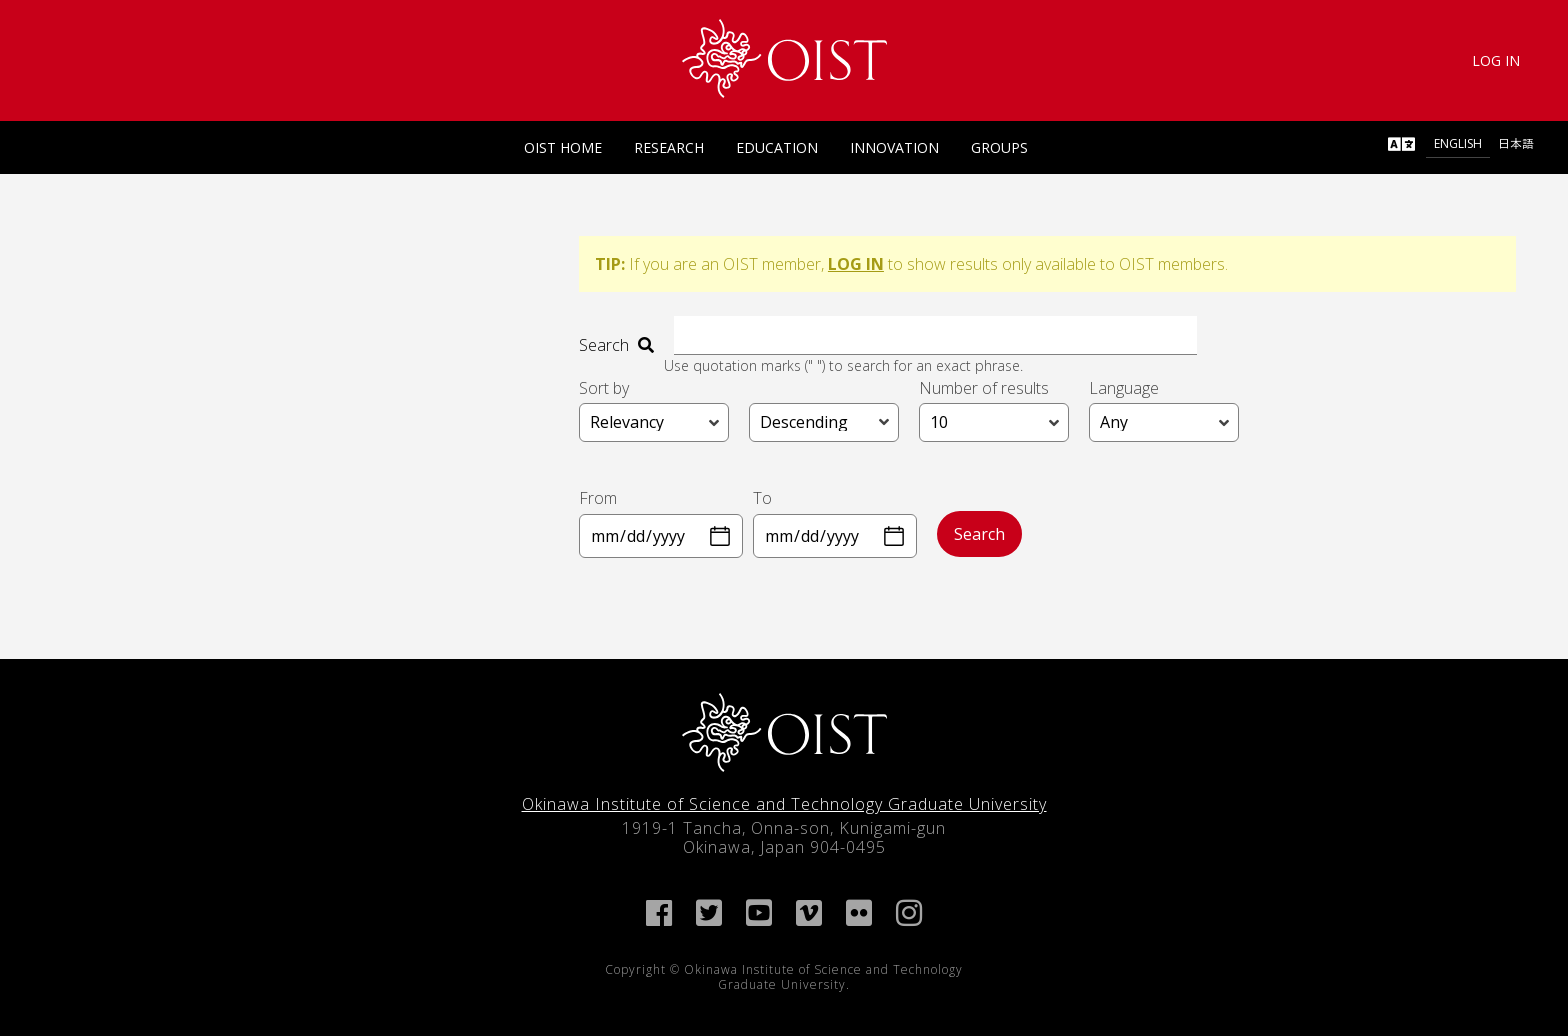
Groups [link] (999, 147)
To (762, 498)
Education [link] (777, 147)
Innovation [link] (894, 147)
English (1458, 143)
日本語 (1516, 143)
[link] (784, 58)
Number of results (984, 388)
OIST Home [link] (563, 147)
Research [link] (669, 147)
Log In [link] (1496, 60)
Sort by (604, 388)
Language (1124, 388)
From (598, 498)
